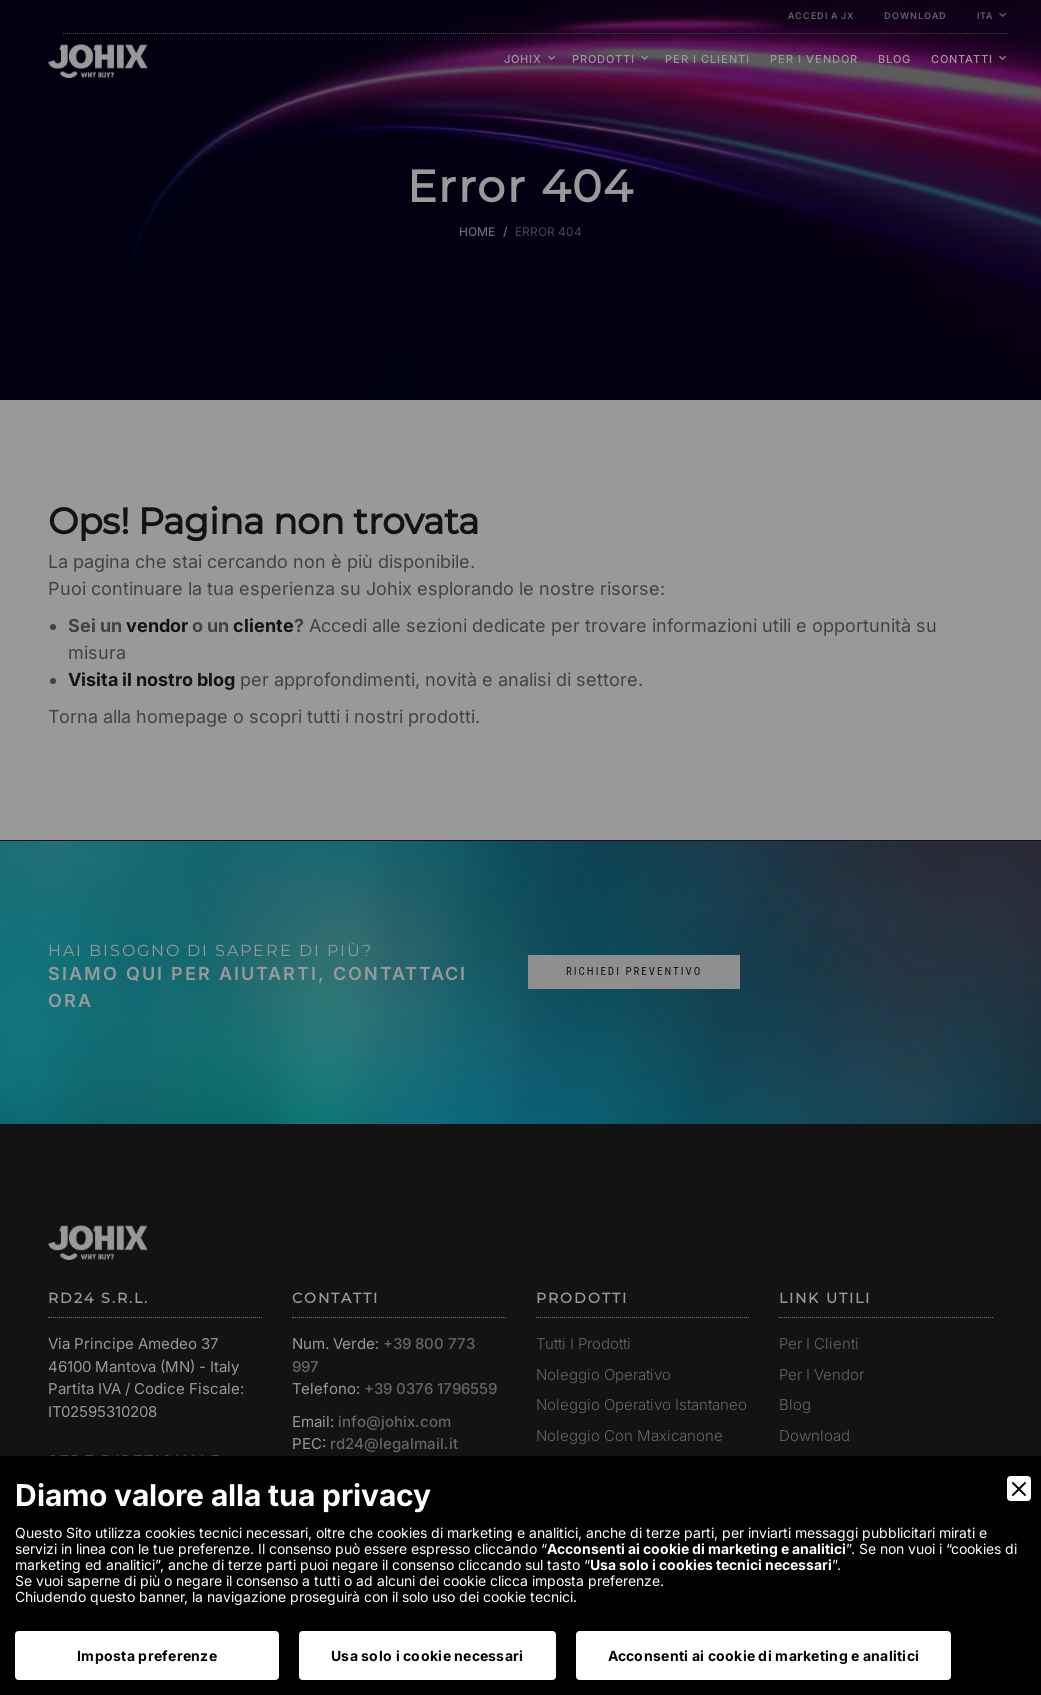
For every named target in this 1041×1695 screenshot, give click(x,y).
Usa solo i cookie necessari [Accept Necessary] (427, 1655)
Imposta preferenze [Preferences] (147, 1655)
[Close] (1019, 1488)
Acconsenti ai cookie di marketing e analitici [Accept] (764, 1655)
